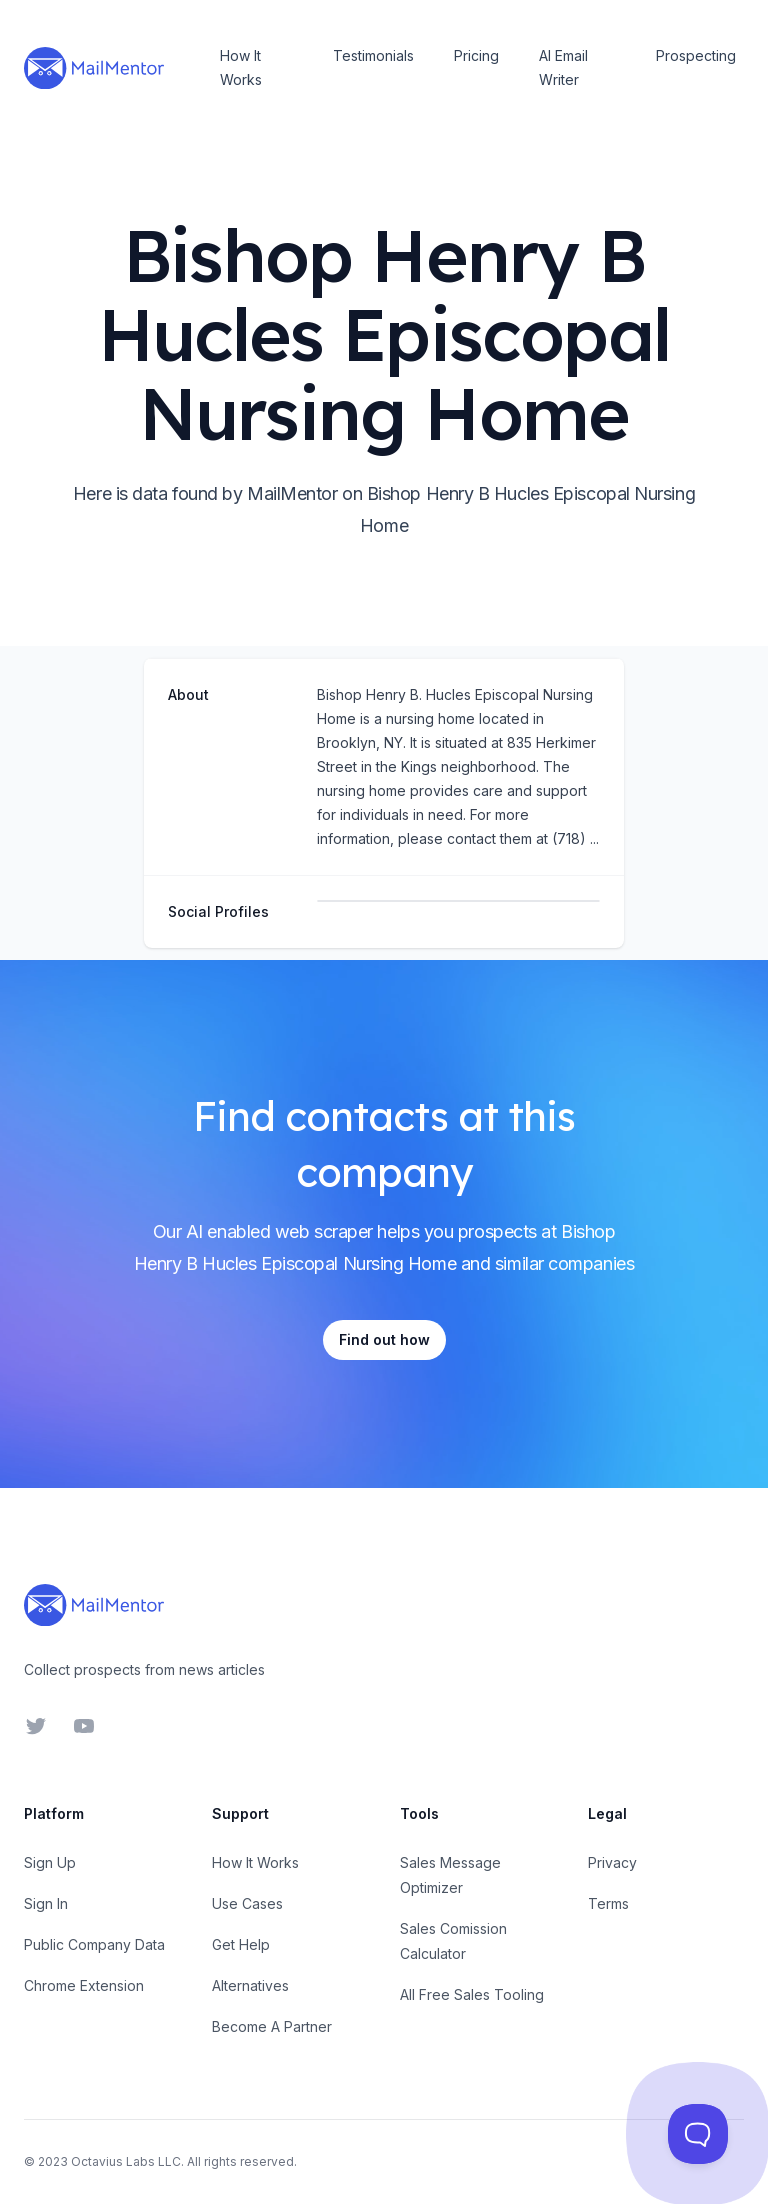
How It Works (241, 67)
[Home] (94, 68)
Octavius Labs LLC (126, 2161)
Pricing (476, 55)
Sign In (46, 1903)
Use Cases (247, 1903)
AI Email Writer (563, 67)
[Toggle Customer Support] (698, 2134)
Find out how (384, 1339)
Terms (608, 1903)
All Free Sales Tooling (472, 1994)
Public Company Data (94, 1944)
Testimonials (373, 55)
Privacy (612, 1862)
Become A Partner (272, 2026)
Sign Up (50, 1862)
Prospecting (696, 55)
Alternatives (250, 1985)
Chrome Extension (84, 1985)
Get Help (241, 1944)
